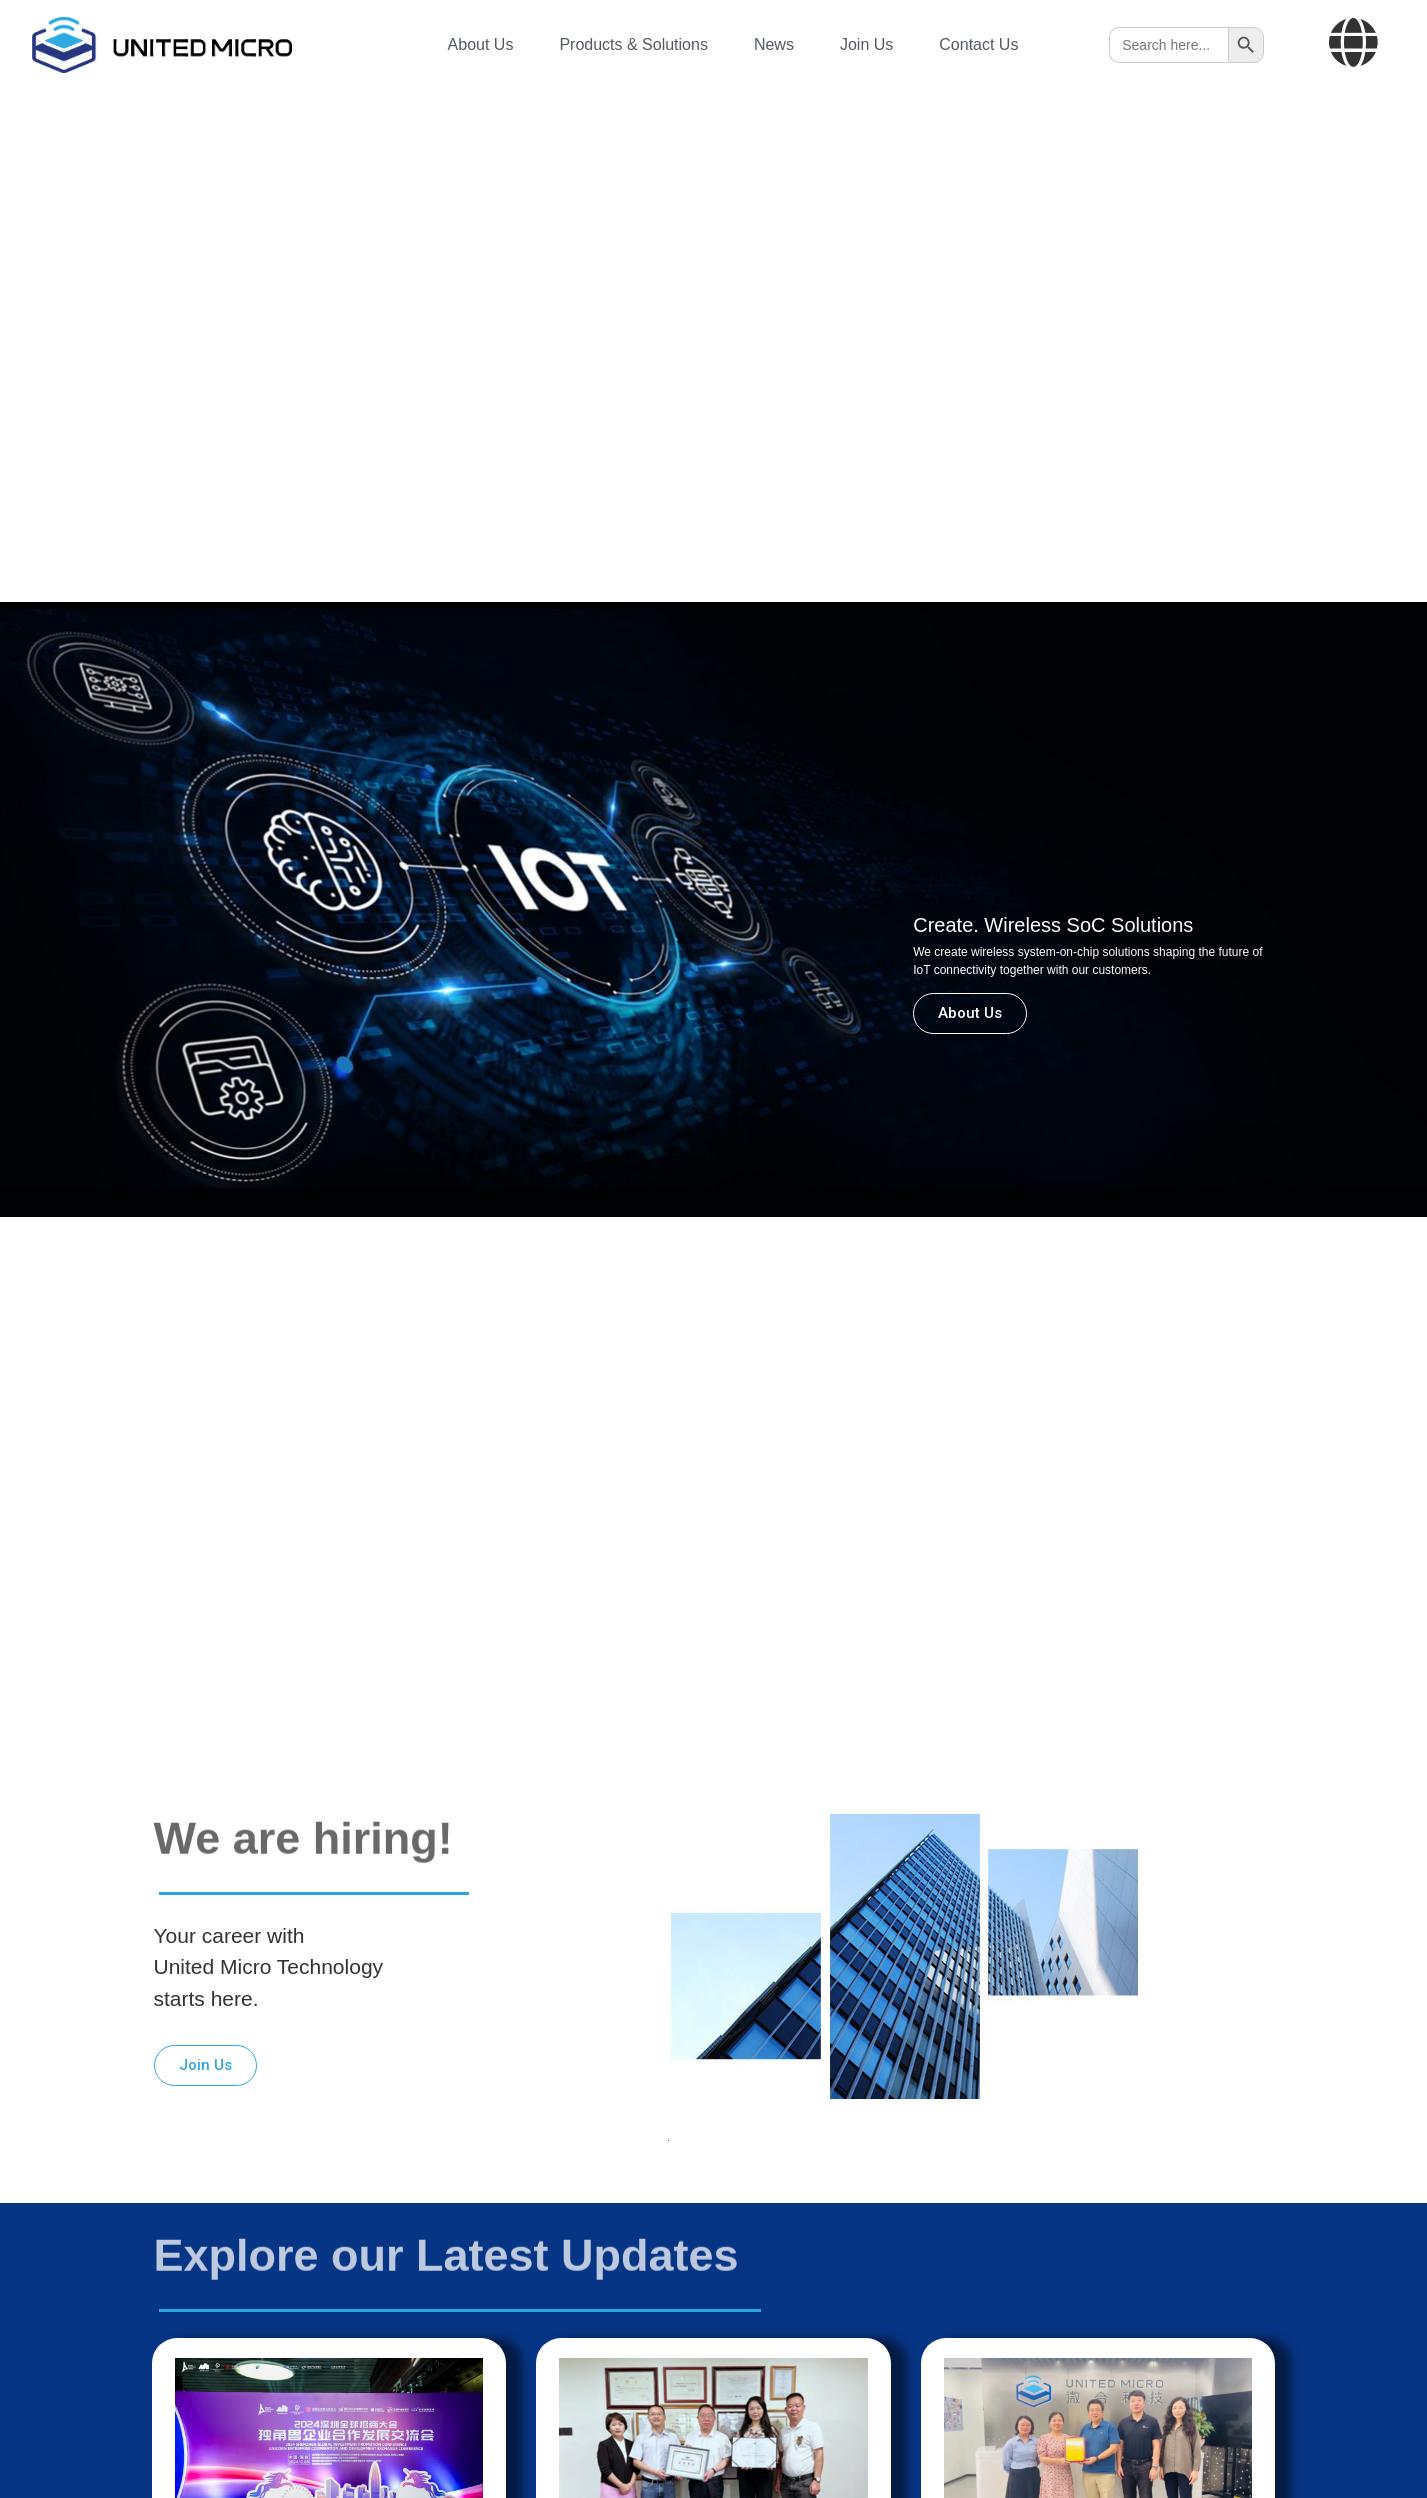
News (774, 44)
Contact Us (978, 44)
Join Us (866, 44)
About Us (481, 44)
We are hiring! (303, 1800)
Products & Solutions (633, 44)
